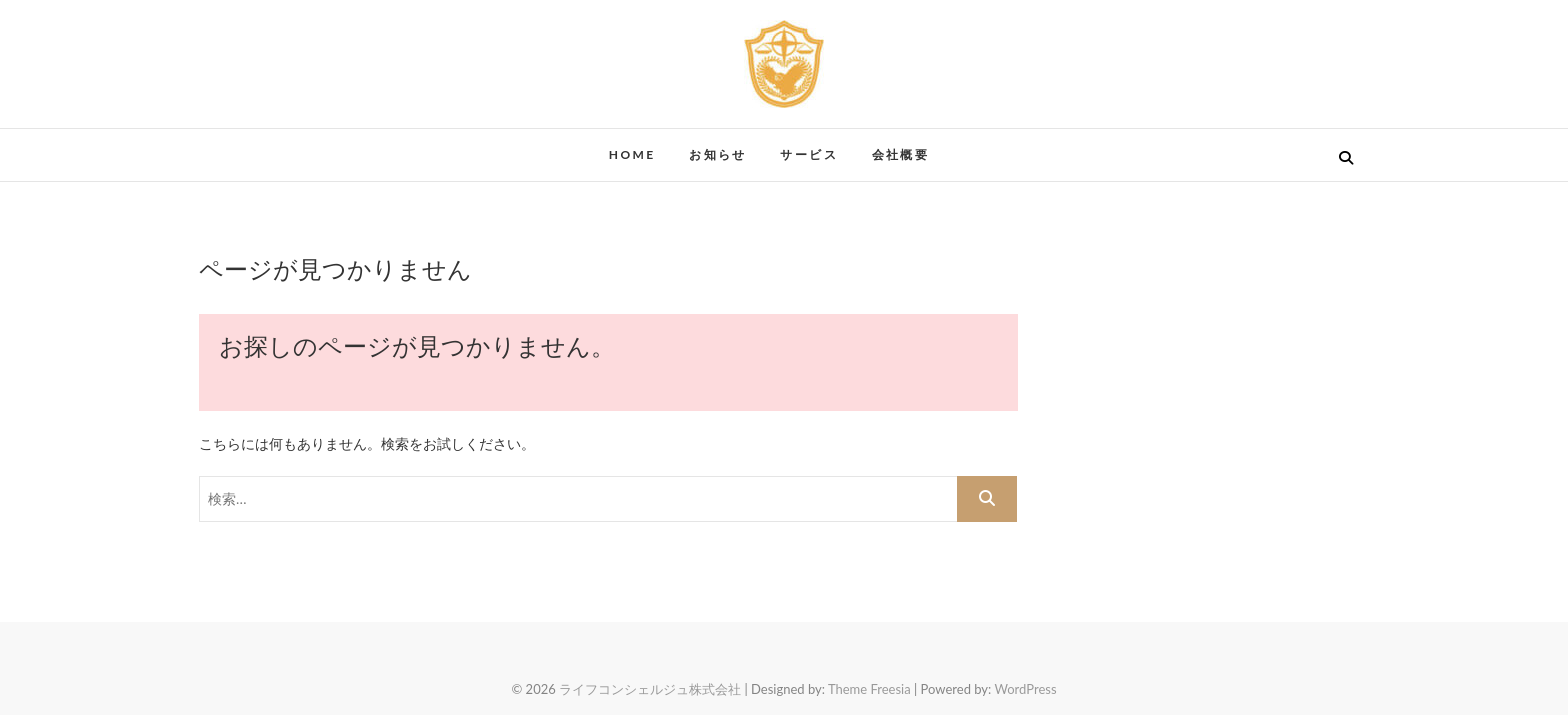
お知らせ (718, 154)
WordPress (1025, 689)
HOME (632, 154)
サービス (809, 154)
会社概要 (901, 154)
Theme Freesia (869, 689)
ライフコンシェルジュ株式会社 (650, 689)
